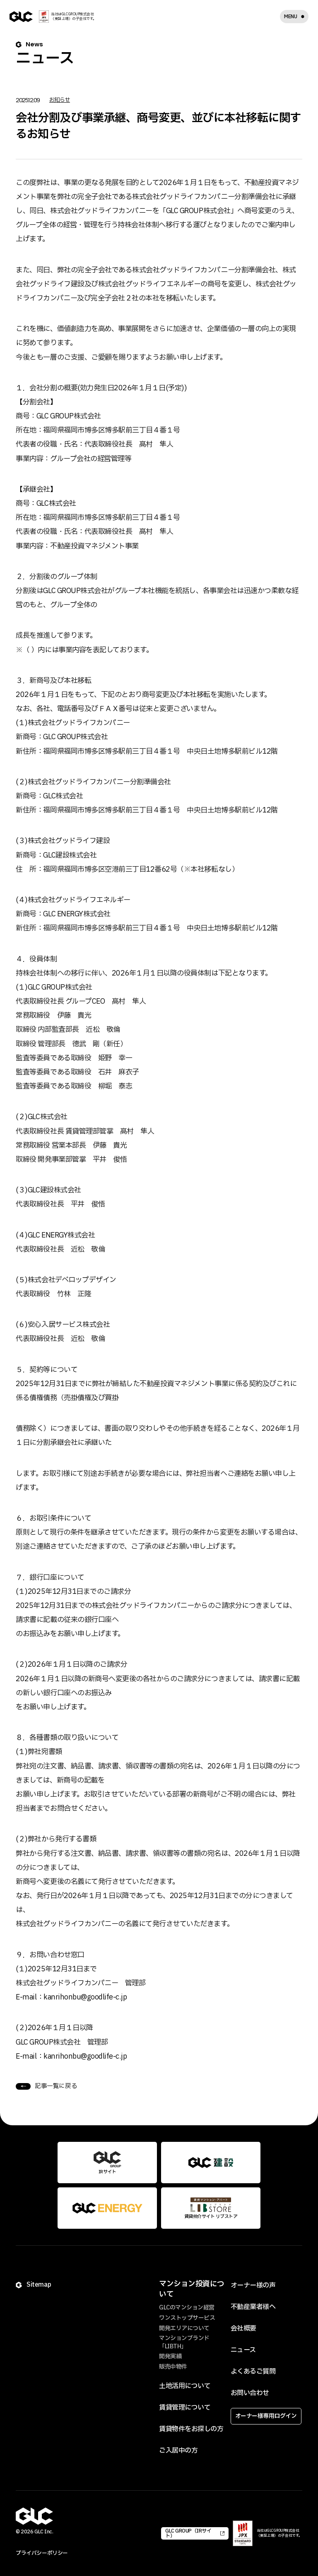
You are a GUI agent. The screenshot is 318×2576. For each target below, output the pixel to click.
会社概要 (243, 2328)
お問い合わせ (250, 2393)
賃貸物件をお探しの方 (191, 2429)
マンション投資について (191, 2289)
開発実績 (170, 2356)
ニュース (243, 2350)
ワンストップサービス (187, 2318)
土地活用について (184, 2386)
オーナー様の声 (253, 2285)
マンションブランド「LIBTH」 (184, 2342)
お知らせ (59, 100)
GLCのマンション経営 (186, 2307)
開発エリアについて (184, 2328)
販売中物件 (173, 2366)
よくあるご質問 (253, 2372)
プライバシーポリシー (41, 2553)
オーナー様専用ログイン (266, 2416)
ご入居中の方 (178, 2451)
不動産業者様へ (253, 2307)
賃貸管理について (184, 2408)
